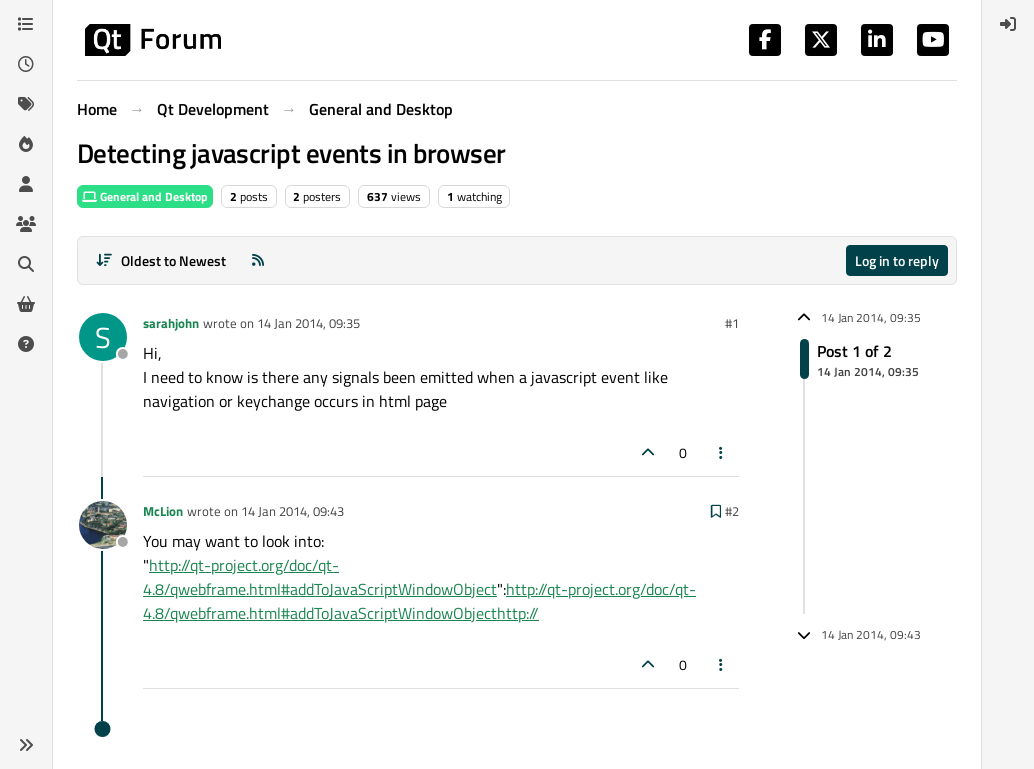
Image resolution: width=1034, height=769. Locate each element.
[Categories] (26, 24)
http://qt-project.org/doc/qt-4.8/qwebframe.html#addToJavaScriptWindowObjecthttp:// (419, 601)
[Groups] (26, 224)
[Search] (26, 264)
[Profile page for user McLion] (103, 525)
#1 (732, 323)
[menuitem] (1008, 24)
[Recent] (26, 64)
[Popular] (26, 144)
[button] (26, 745)
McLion (163, 511)
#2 (732, 511)
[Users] (26, 184)
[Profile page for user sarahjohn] (103, 337)
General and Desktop (145, 196)
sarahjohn (171, 323)
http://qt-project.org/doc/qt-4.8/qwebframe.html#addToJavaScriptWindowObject (320, 577)
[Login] (1008, 24)
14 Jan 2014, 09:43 (292, 511)
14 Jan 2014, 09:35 (308, 323)
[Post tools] (722, 452)
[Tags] (26, 104)
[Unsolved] (26, 344)
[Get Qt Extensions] (26, 304)
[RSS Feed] (258, 260)
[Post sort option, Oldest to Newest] (160, 260)
